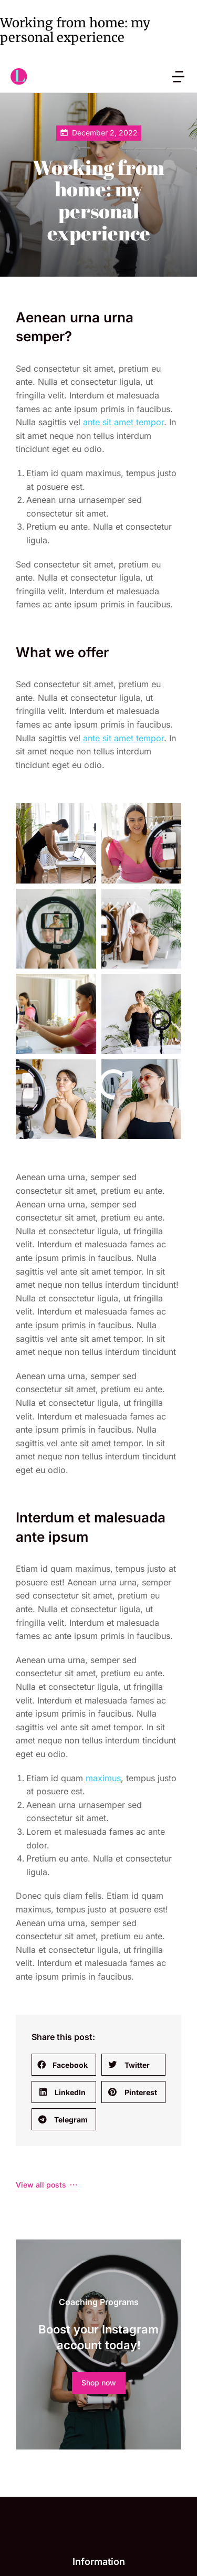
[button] (64, 1729)
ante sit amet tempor (123, 422)
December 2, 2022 (105, 132)
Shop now (98, 2047)
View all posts (47, 1849)
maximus (103, 1442)
